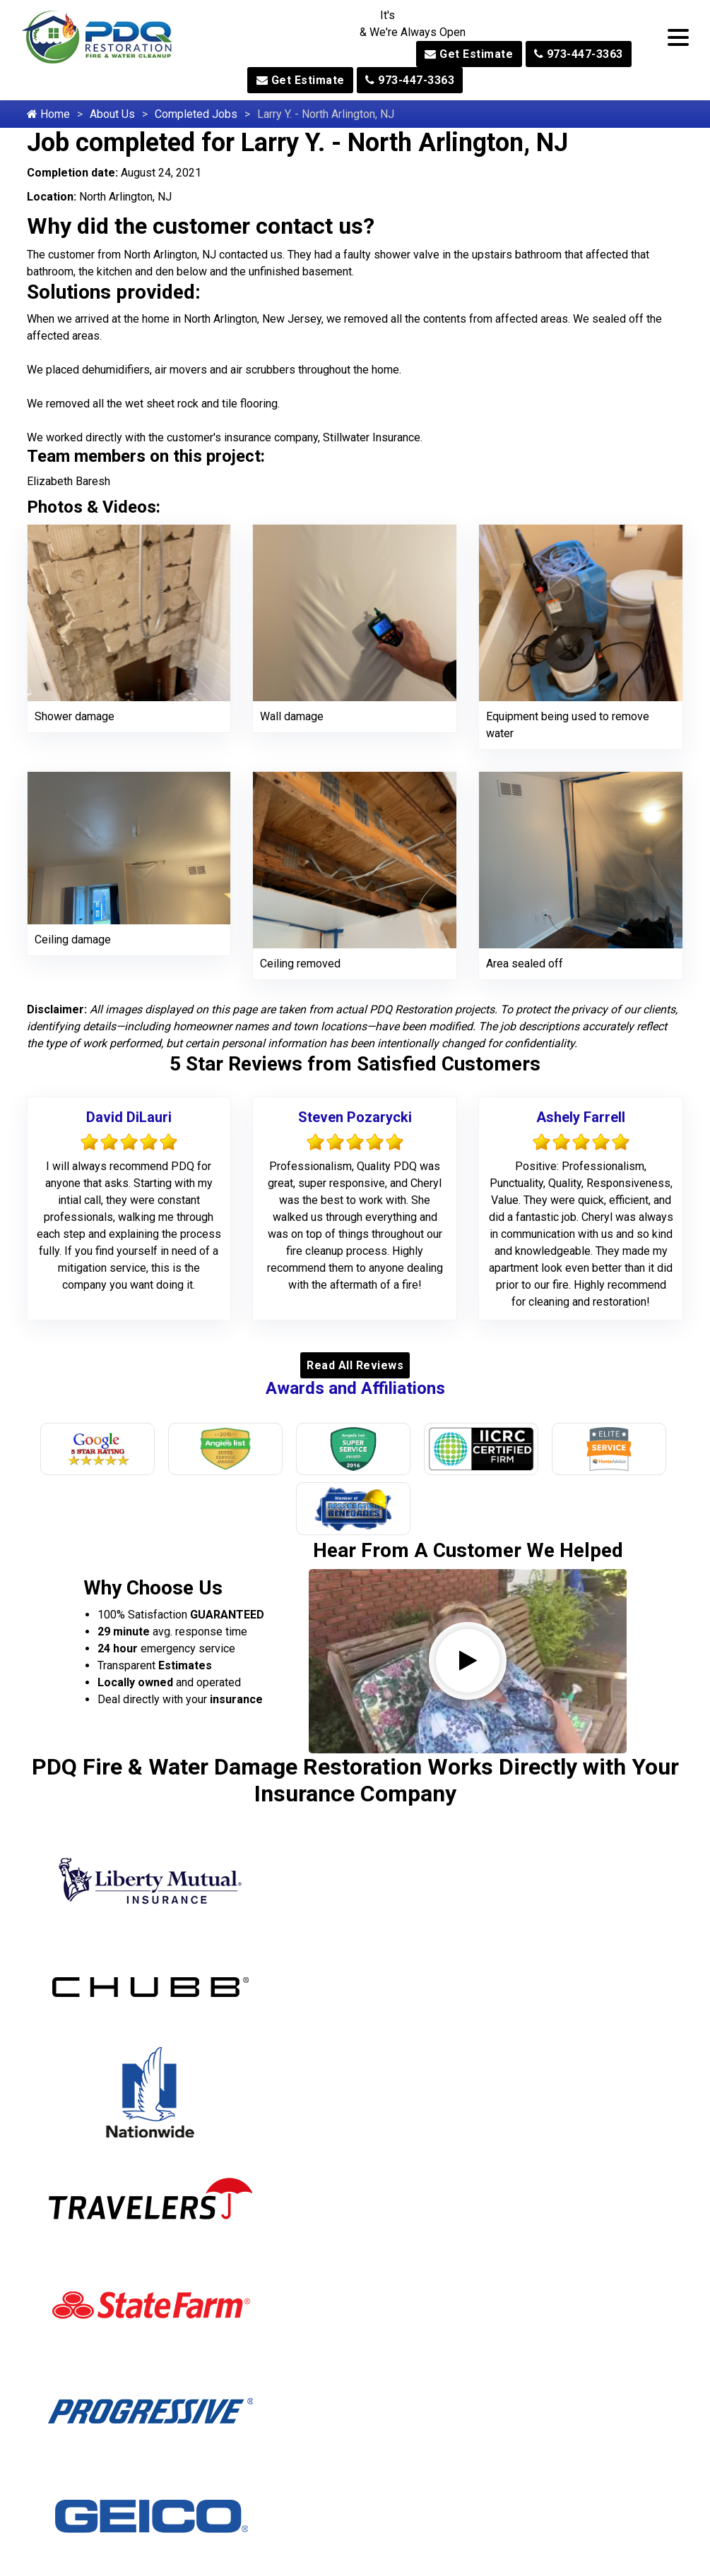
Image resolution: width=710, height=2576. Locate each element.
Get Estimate (469, 54)
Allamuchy (85, 2062)
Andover (80, 2134)
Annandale (86, 2158)
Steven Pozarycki (355, 1117)
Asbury (77, 2182)
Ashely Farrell (580, 1117)
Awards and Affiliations (355, 1388)
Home (48, 114)
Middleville (233, 2182)
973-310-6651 (582, 2527)
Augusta (80, 2206)
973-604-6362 (355, 2388)
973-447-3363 (578, 54)
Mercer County (244, 2158)
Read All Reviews (355, 1365)
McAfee (226, 2110)
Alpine (74, 2110)
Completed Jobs (196, 114)
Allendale (82, 2086)
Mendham (231, 2134)
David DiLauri (129, 1117)
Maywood (231, 2086)
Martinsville (236, 2062)
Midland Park (239, 2206)
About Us (112, 114)
